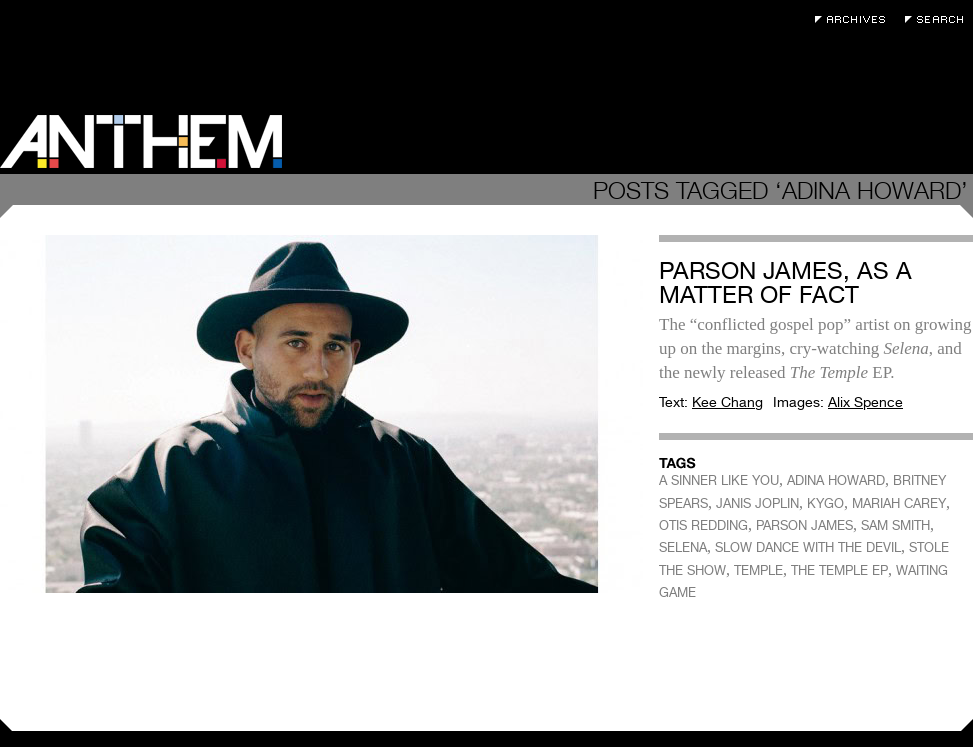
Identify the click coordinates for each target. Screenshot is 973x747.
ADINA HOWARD (836, 480)
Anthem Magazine (141, 141)
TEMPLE (758, 570)
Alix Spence (865, 402)
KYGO (825, 503)
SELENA (683, 547)
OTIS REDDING (703, 525)
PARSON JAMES (804, 525)
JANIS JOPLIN (757, 503)
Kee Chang (727, 402)
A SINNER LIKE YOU (719, 480)
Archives (855, 19)
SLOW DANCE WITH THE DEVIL (808, 547)
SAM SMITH (895, 525)
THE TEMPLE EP (839, 570)
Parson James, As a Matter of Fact (785, 282)
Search (939, 19)
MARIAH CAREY (899, 503)
